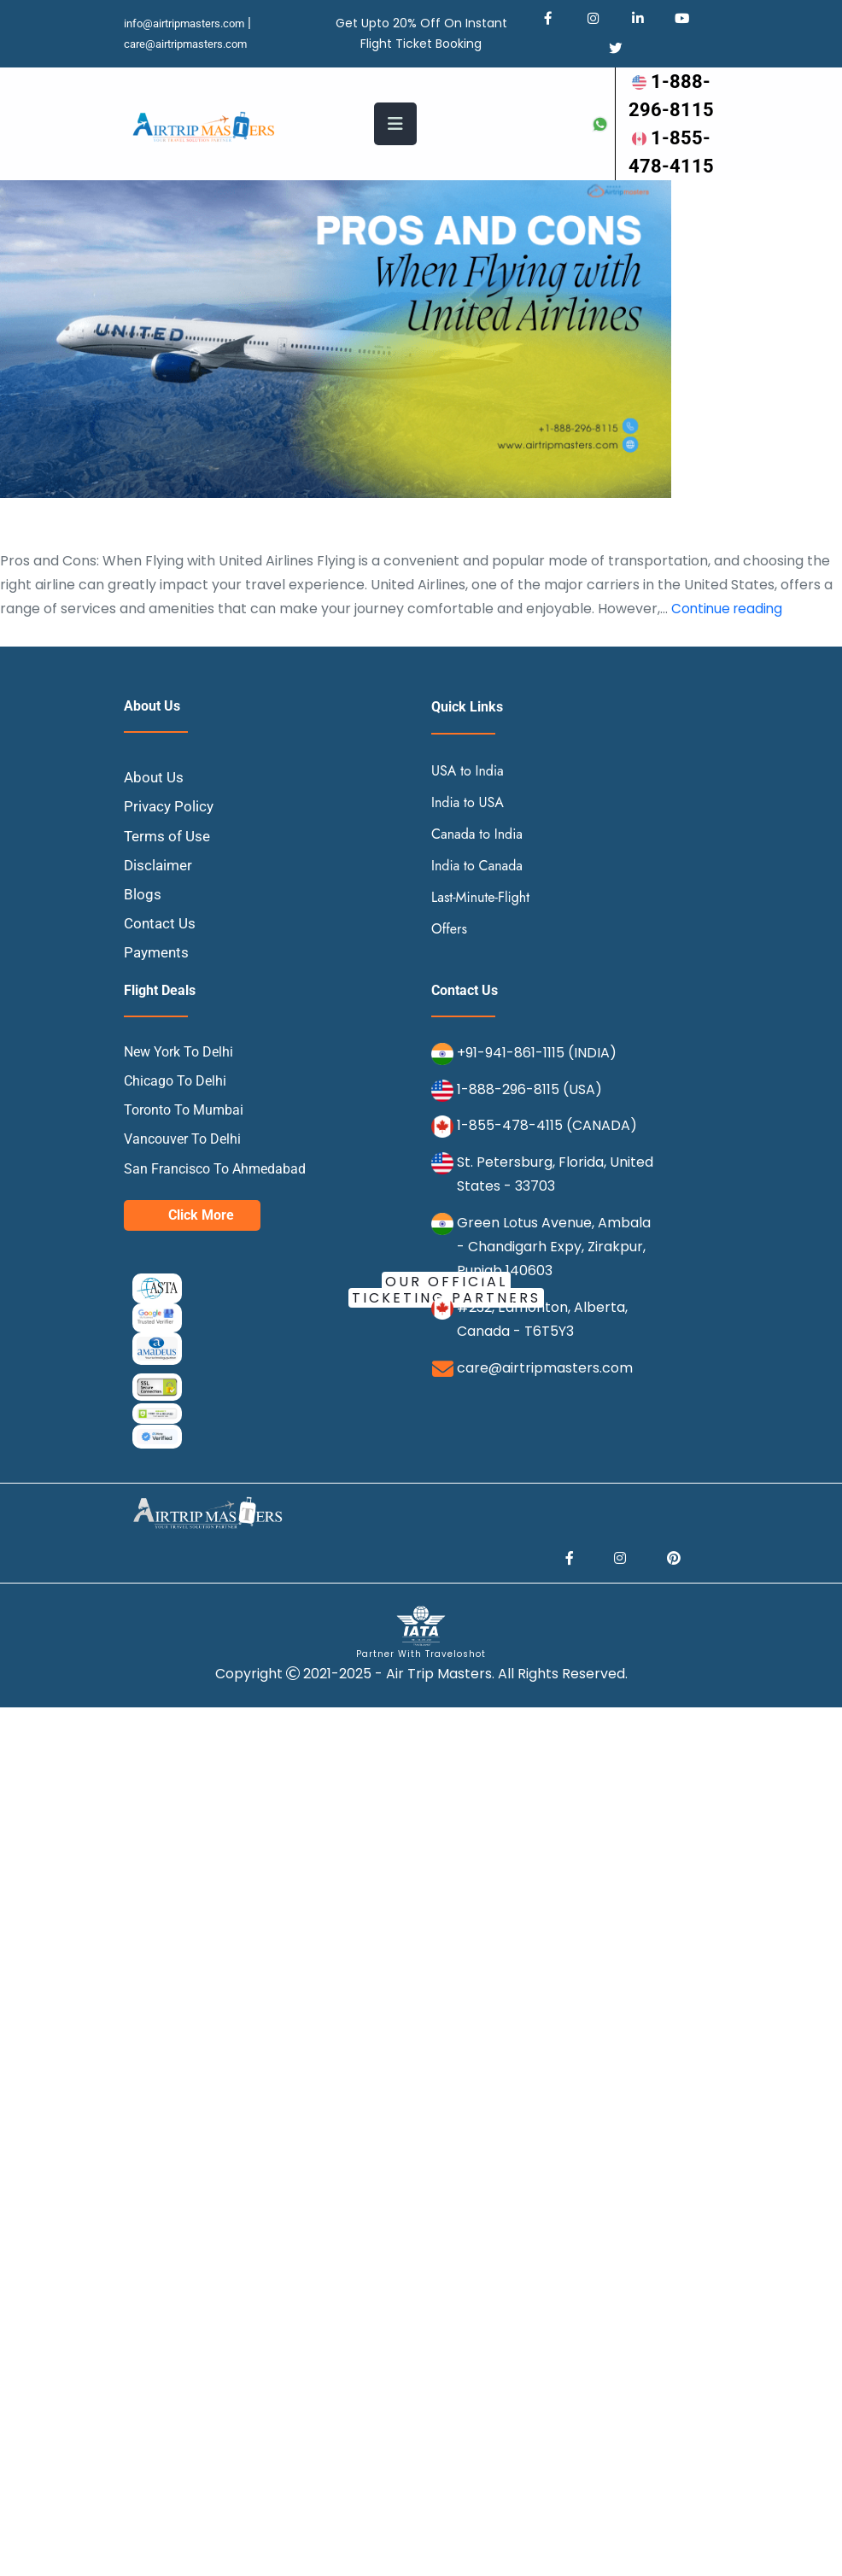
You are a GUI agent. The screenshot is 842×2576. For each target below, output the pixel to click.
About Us (155, 831)
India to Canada (477, 919)
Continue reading (728, 662)
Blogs (142, 947)
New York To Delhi (178, 1105)
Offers (449, 982)
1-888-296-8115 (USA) (529, 1142)
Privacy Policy (170, 860)
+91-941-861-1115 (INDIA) (537, 1105)
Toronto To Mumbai (183, 1164)
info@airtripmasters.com (190, 24)
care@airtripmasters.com (192, 44)
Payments (158, 1006)
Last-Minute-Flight (480, 950)
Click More (201, 1268)
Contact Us (161, 977)
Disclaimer (160, 918)
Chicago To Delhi (175, 1134)
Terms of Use (169, 889)
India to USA (467, 855)
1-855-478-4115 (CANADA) (547, 1179)
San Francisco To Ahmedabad (215, 1222)
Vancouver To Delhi (182, 1193)
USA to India (467, 824)
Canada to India (477, 887)
